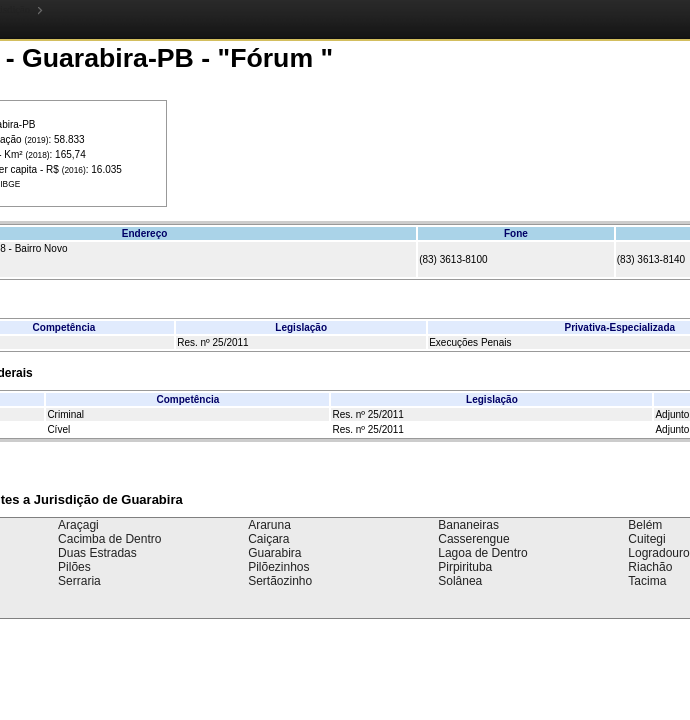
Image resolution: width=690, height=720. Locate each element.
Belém (645, 525)
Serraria (79, 581)
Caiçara (268, 539)
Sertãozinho (280, 581)
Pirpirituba (465, 567)
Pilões (74, 567)
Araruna (269, 525)
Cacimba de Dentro (109, 539)
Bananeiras (468, 525)
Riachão (650, 567)
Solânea (460, 581)
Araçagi (78, 525)
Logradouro (658, 553)
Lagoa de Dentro (482, 553)
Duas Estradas (97, 553)
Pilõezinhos (278, 567)
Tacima (647, 581)
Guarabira (274, 553)
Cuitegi (646, 539)
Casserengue (473, 539)
